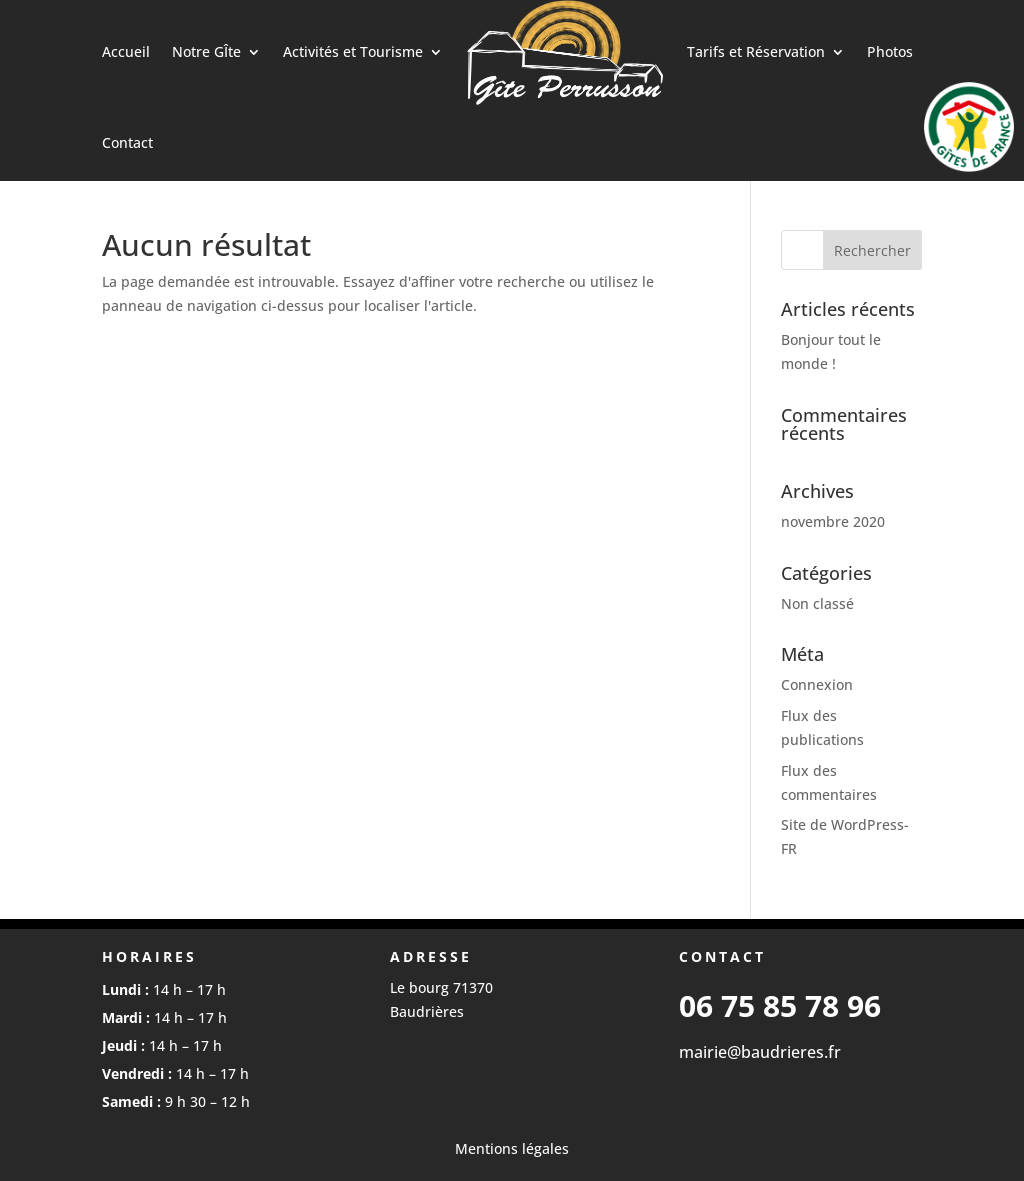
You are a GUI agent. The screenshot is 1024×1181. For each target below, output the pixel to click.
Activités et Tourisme (353, 51)
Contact (127, 142)
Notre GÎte (206, 51)
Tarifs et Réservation (756, 51)
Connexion (817, 684)
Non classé (817, 603)
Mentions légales (512, 1148)
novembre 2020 (833, 521)
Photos (890, 51)
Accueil (126, 51)
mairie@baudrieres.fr (760, 1052)
